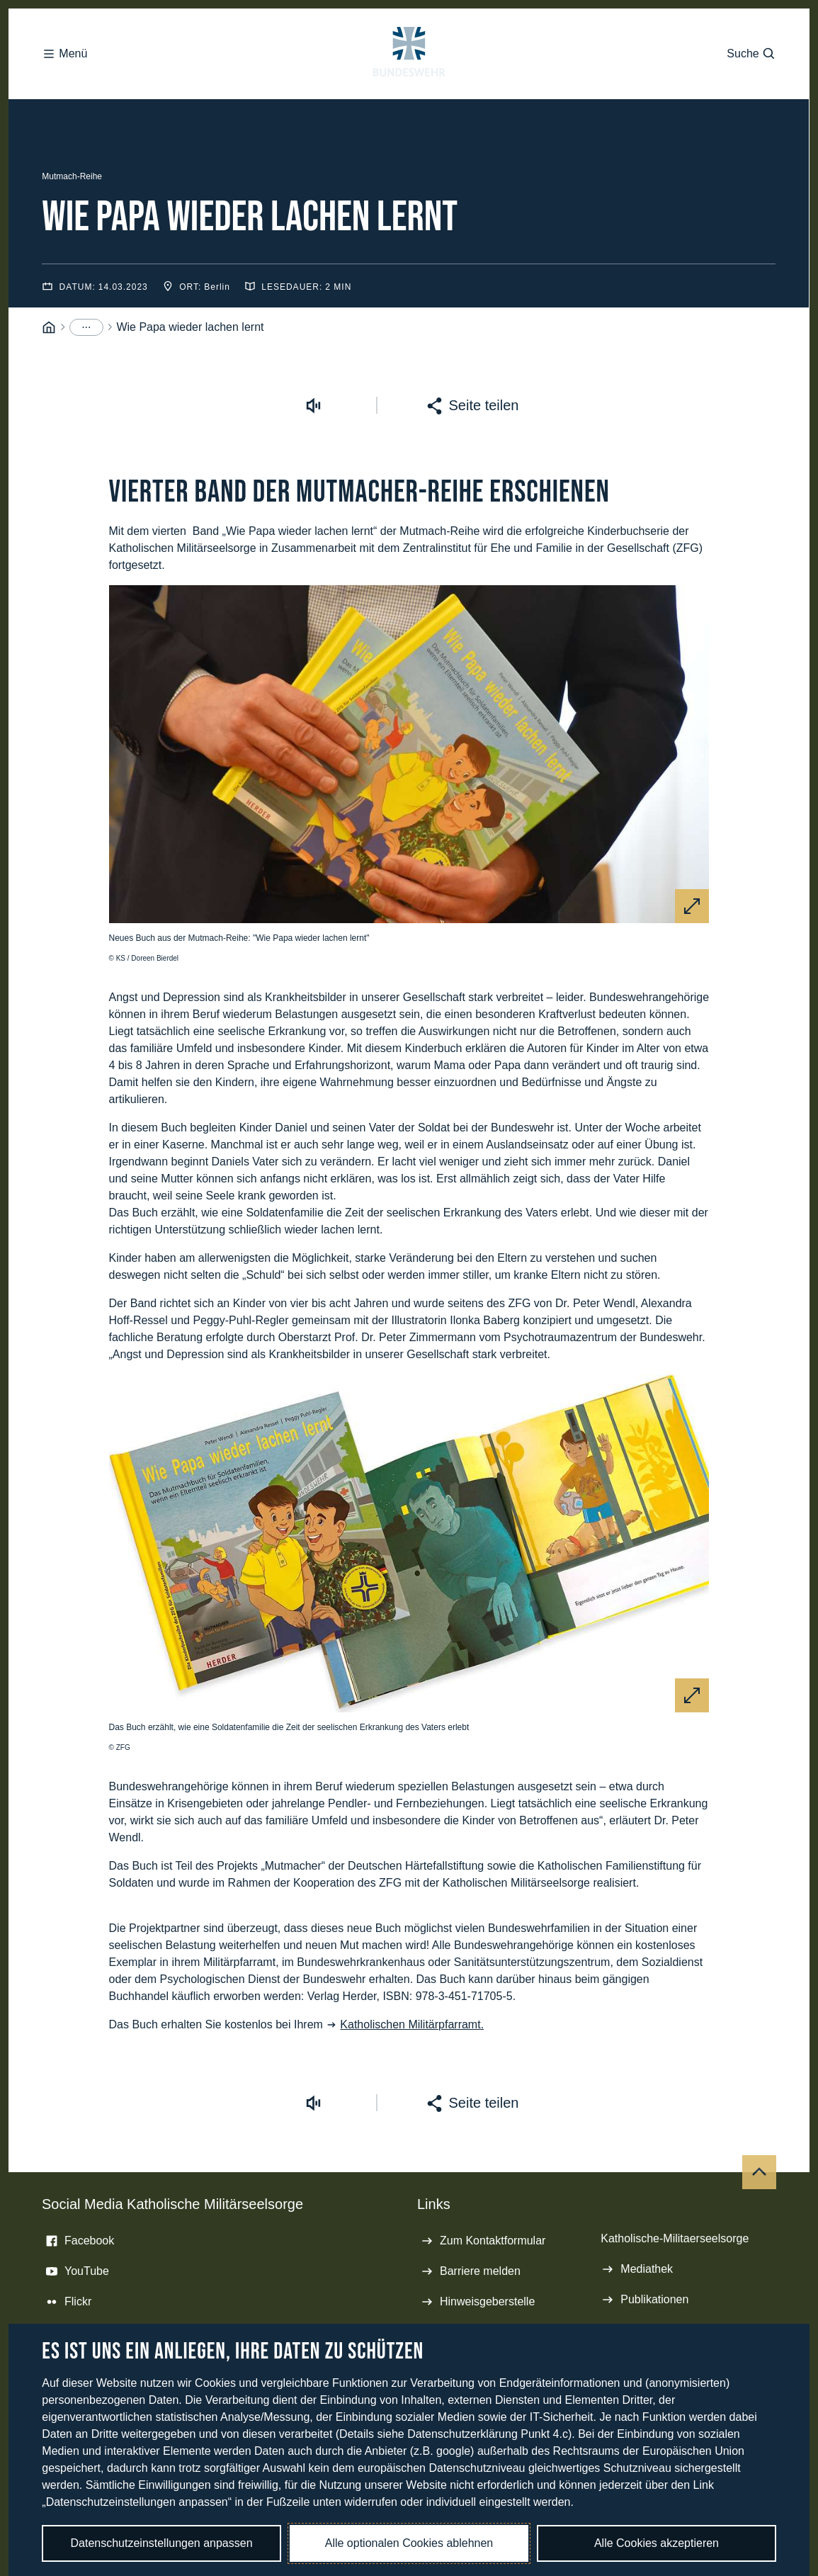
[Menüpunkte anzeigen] (86, 211)
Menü (64, 28)
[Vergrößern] (692, 791)
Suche (751, 28)
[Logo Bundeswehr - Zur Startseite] (409, 28)
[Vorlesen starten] (314, 290)
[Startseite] (49, 212)
